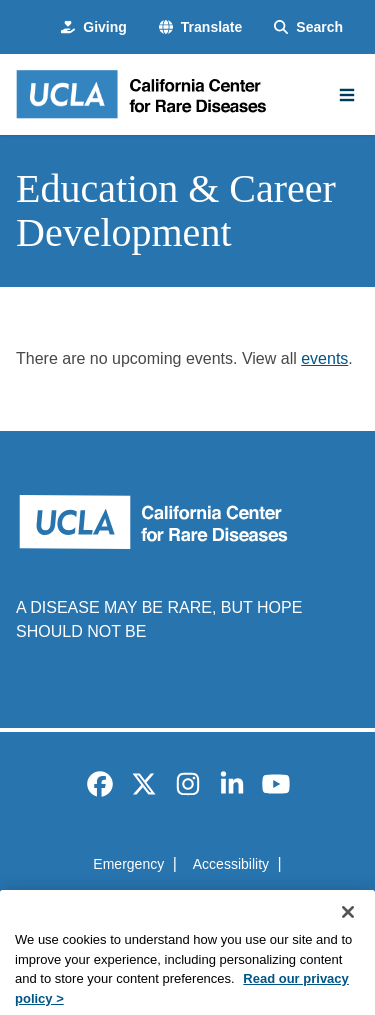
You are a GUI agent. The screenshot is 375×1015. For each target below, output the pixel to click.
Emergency (128, 864)
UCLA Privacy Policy (181, 900)
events (324, 358)
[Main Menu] (347, 95)
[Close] (348, 928)
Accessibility (231, 864)
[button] (200, 27)
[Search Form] (308, 27)
